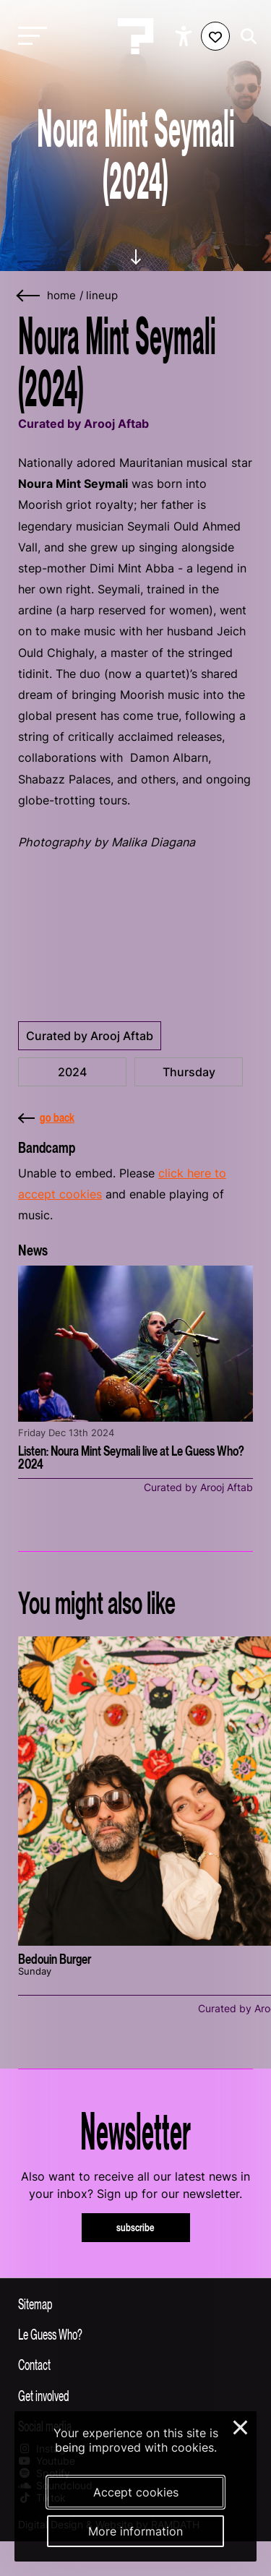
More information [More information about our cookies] (135, 2531)
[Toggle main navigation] (29, 36)
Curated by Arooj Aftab (89, 1036)
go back (46, 1117)
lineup (102, 295)
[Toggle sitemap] (135, 2303)
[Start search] (245, 36)
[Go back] (29, 296)
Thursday (189, 1072)
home (61, 295)
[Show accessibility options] (185, 36)
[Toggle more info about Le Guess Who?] (135, 2334)
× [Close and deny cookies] (241, 2425)
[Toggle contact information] (135, 2364)
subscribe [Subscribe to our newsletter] (135, 2227)
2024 (72, 1072)
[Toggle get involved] (135, 2395)
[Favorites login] (215, 36)
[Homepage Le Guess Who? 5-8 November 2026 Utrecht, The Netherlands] (136, 36)
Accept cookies (135, 2492)
